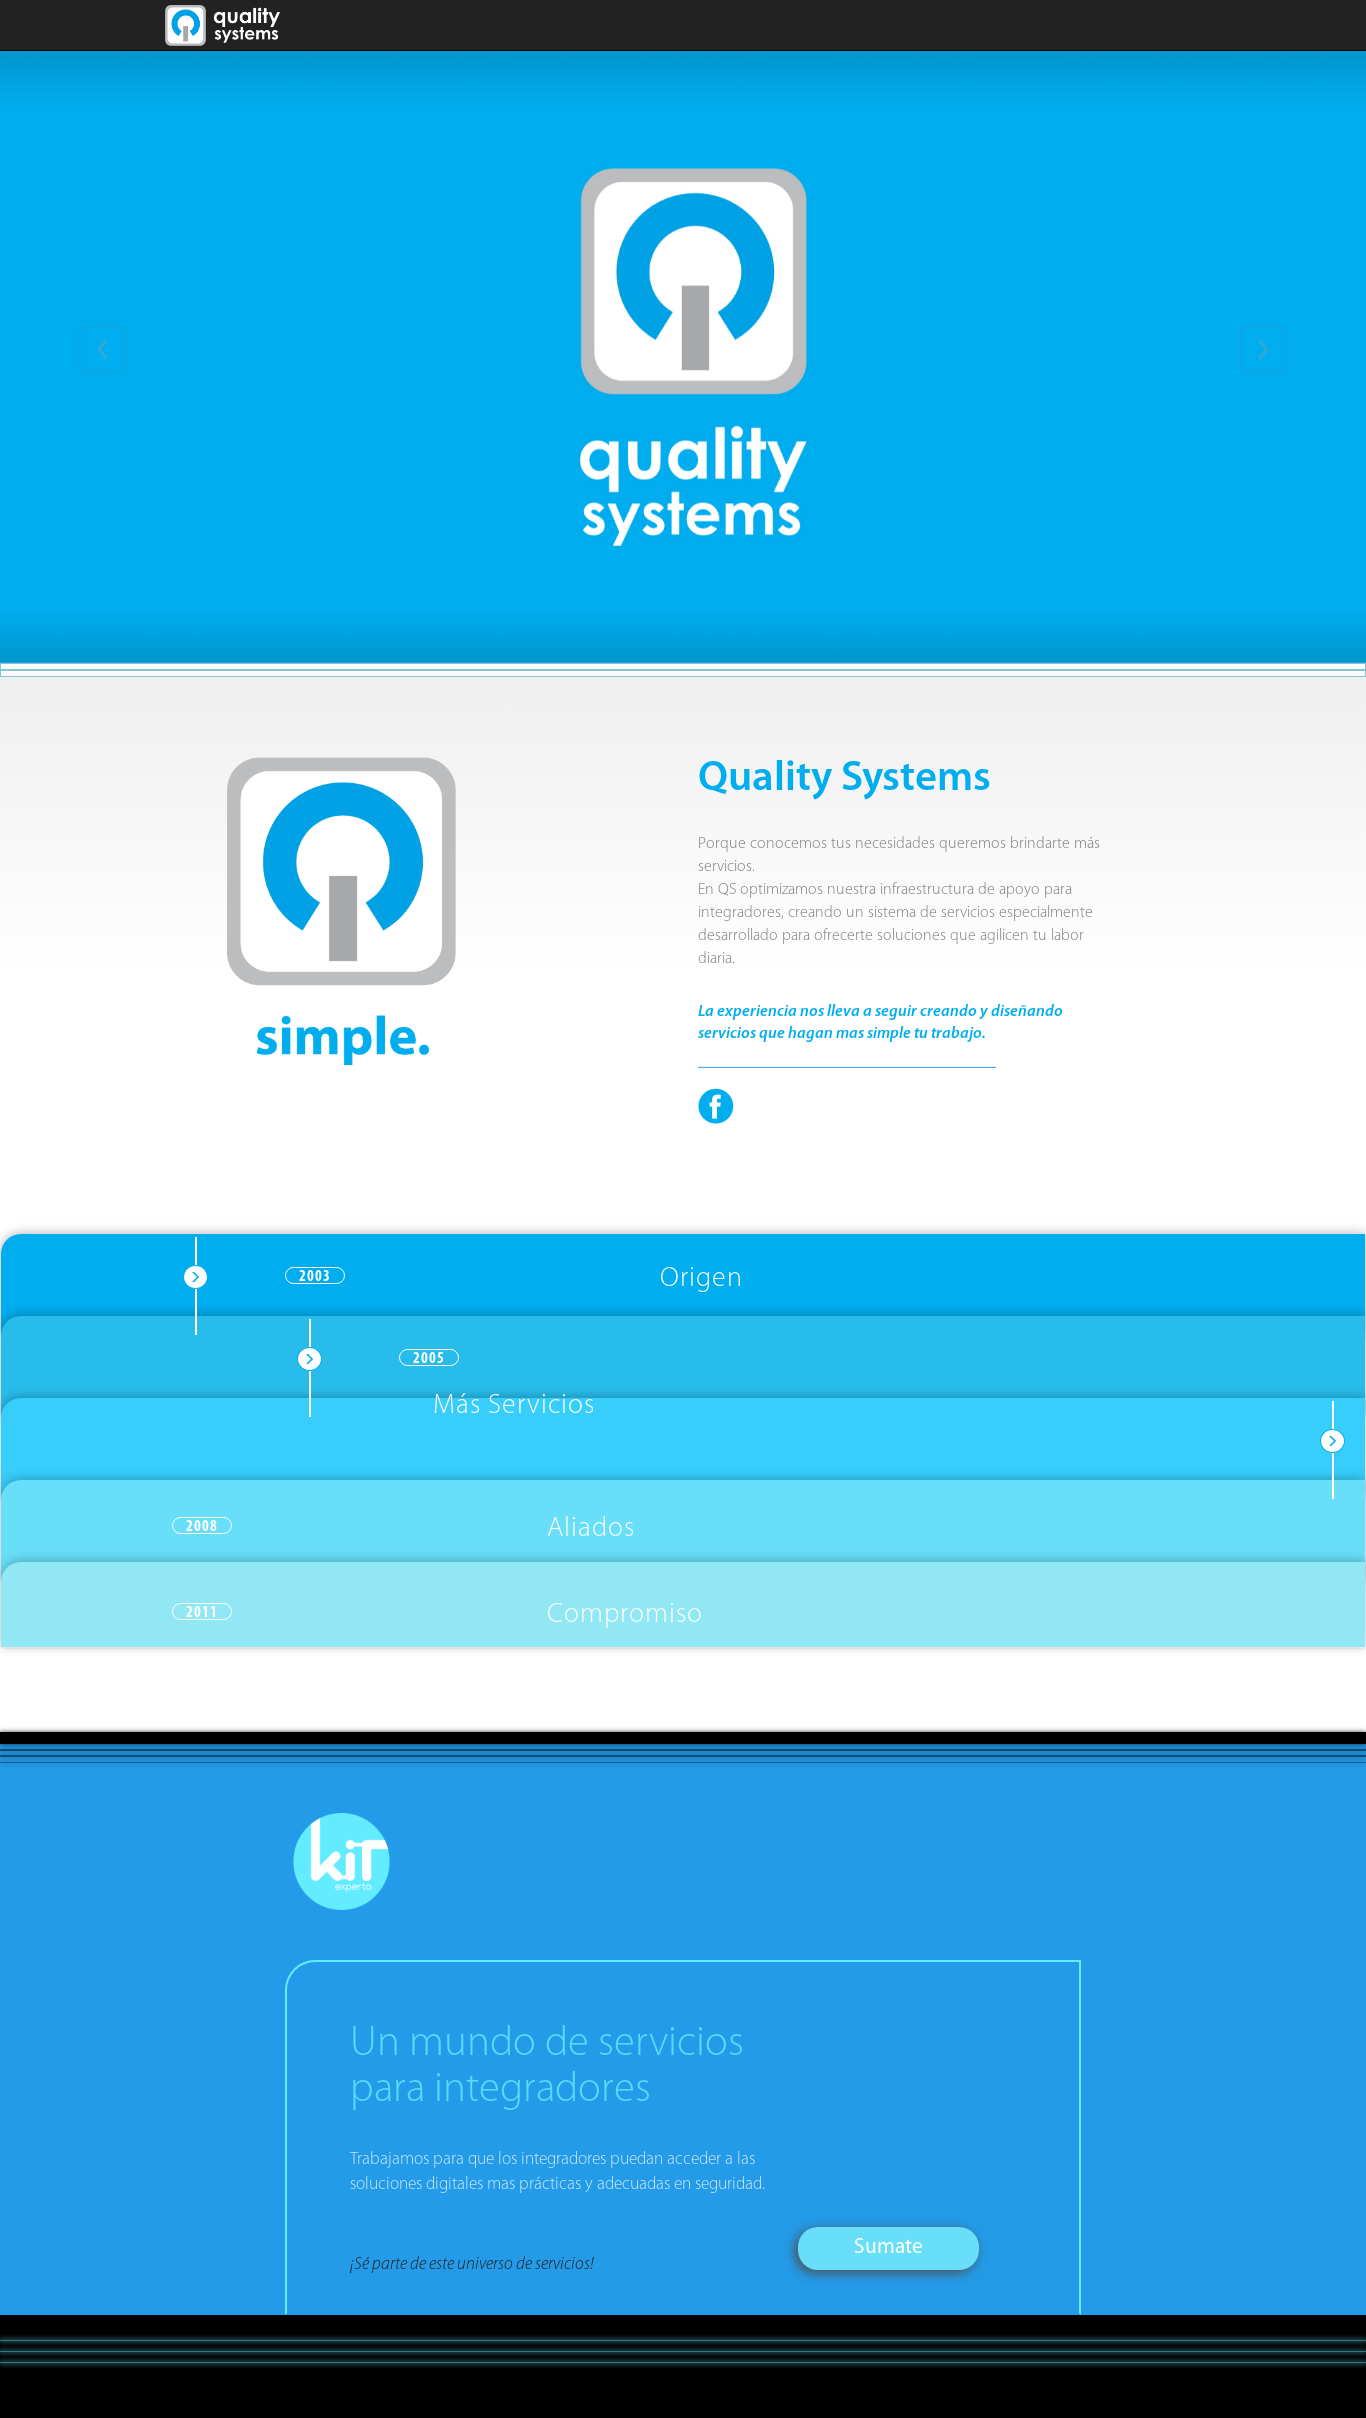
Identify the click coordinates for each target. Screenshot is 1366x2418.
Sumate (888, 2247)
